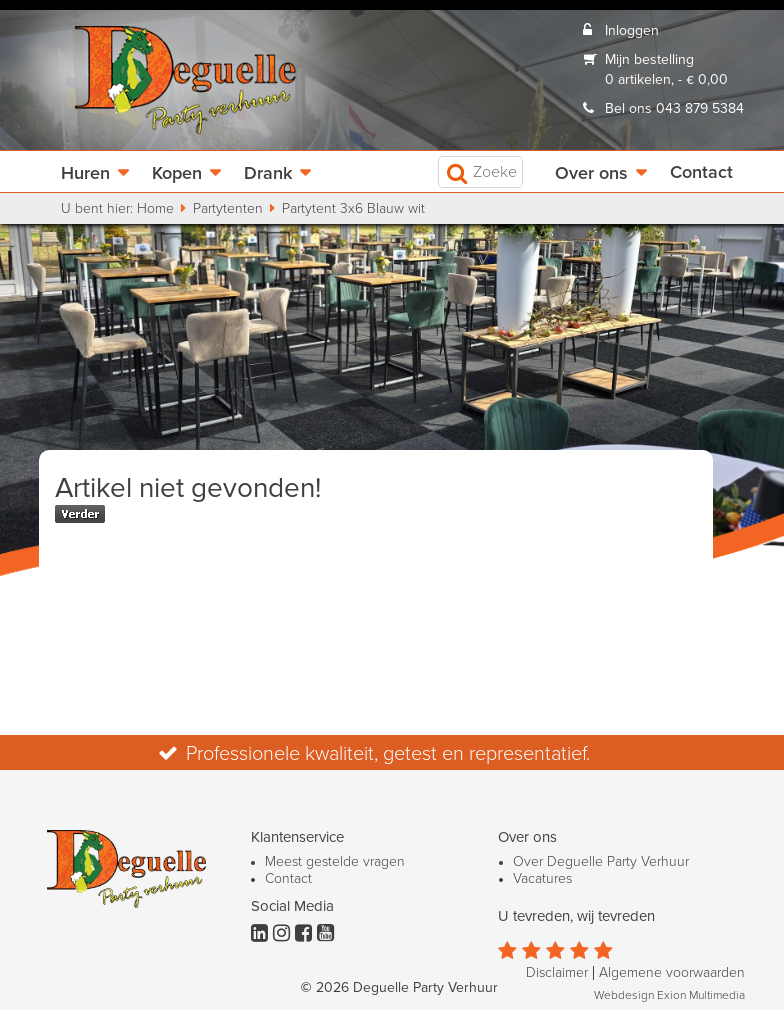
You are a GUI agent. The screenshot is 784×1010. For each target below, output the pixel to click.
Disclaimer (557, 973)
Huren (85, 174)
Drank (268, 174)
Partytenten (228, 209)
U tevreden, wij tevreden (576, 916)
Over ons (591, 174)
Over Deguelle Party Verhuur (601, 862)
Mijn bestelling (649, 60)
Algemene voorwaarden (672, 973)
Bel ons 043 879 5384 (674, 109)
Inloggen (632, 31)
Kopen (177, 174)
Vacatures (542, 879)
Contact (701, 173)
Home (155, 209)
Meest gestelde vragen (335, 862)
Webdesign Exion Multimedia (669, 996)
